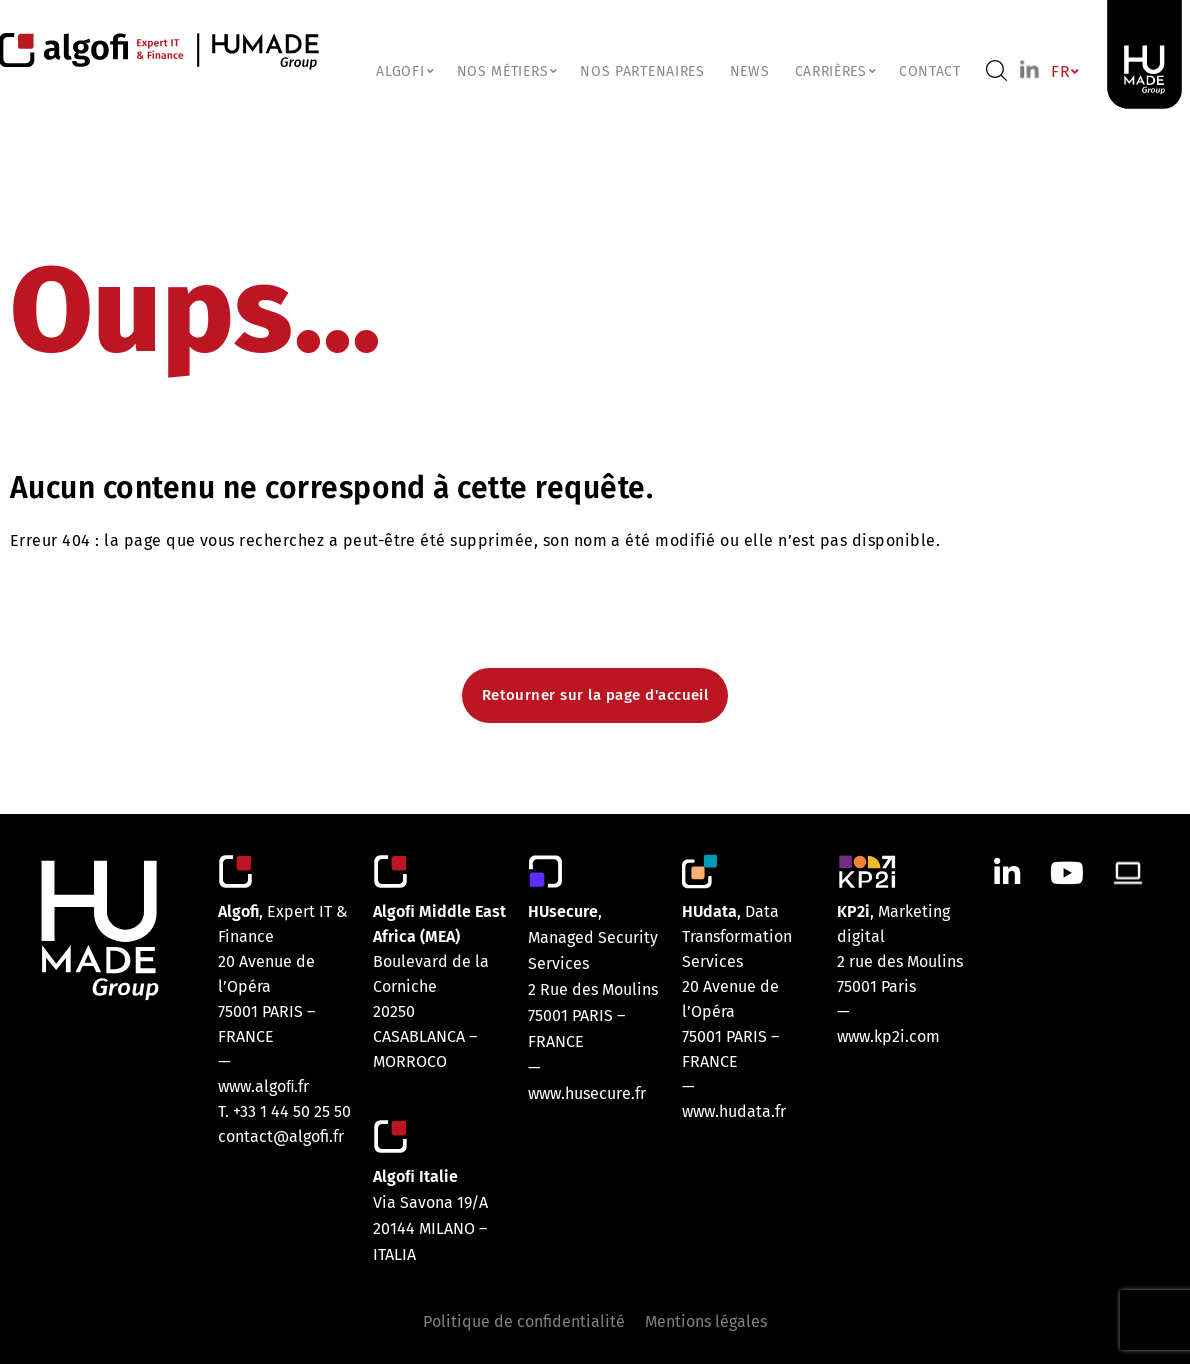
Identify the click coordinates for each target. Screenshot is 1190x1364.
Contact (930, 71)
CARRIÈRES (834, 71)
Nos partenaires (642, 71)
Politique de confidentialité (524, 1321)
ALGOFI (403, 71)
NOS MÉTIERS (506, 71)
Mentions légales (706, 1321)
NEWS (750, 71)
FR (1063, 71)
